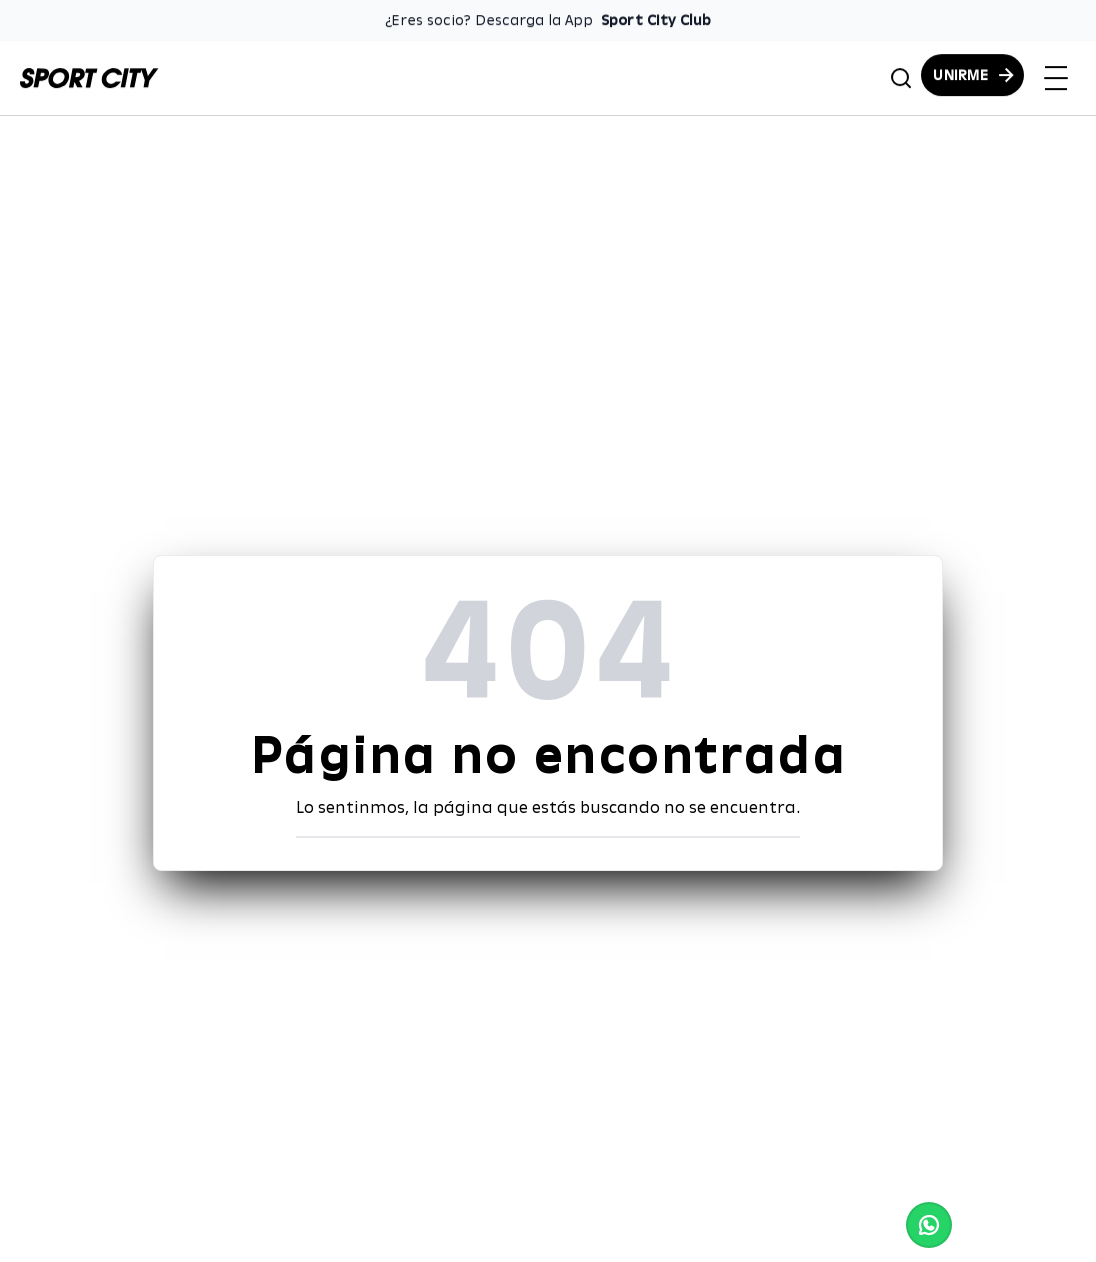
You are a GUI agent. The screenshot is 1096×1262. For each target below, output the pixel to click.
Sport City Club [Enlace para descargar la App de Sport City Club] (656, 20)
